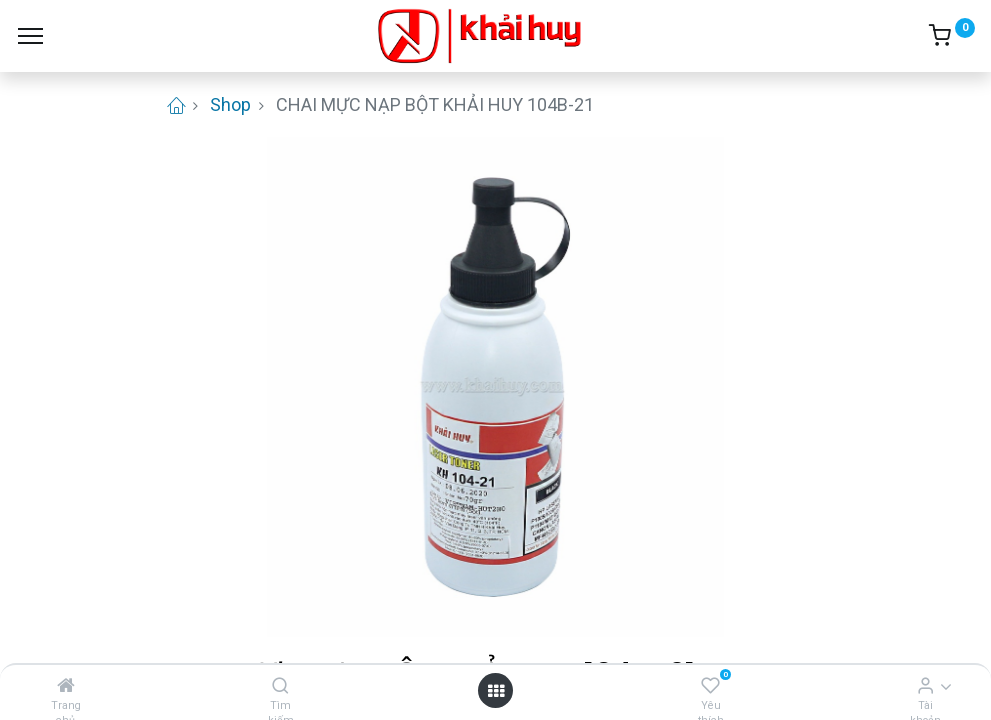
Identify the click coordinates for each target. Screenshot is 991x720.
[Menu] (30, 36)
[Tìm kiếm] (280, 685)
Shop (230, 104)
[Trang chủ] (66, 685)
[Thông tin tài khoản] (925, 685)
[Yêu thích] (710, 685)
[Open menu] (496, 690)
